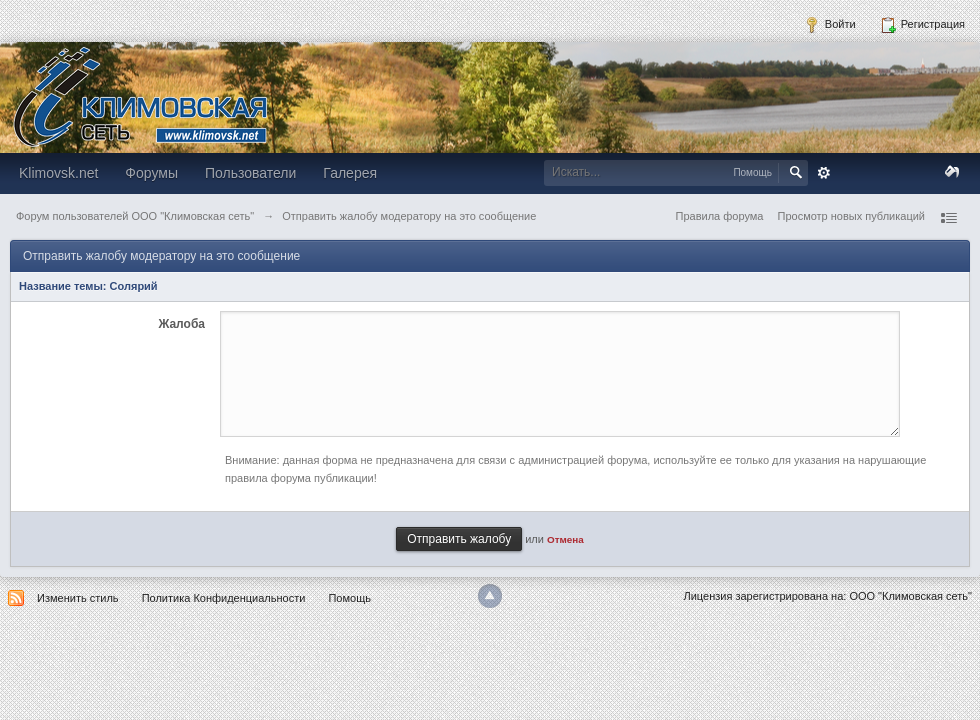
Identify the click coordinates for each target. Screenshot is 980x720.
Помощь (349, 598)
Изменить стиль (78, 598)
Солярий (134, 286)
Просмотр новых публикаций (851, 216)
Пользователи (250, 173)
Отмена (565, 539)
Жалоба (181, 324)
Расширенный (824, 173)
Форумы (151, 173)
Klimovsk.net (58, 173)
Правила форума (720, 216)
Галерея (350, 173)
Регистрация (922, 25)
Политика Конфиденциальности (224, 598)
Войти (830, 25)
